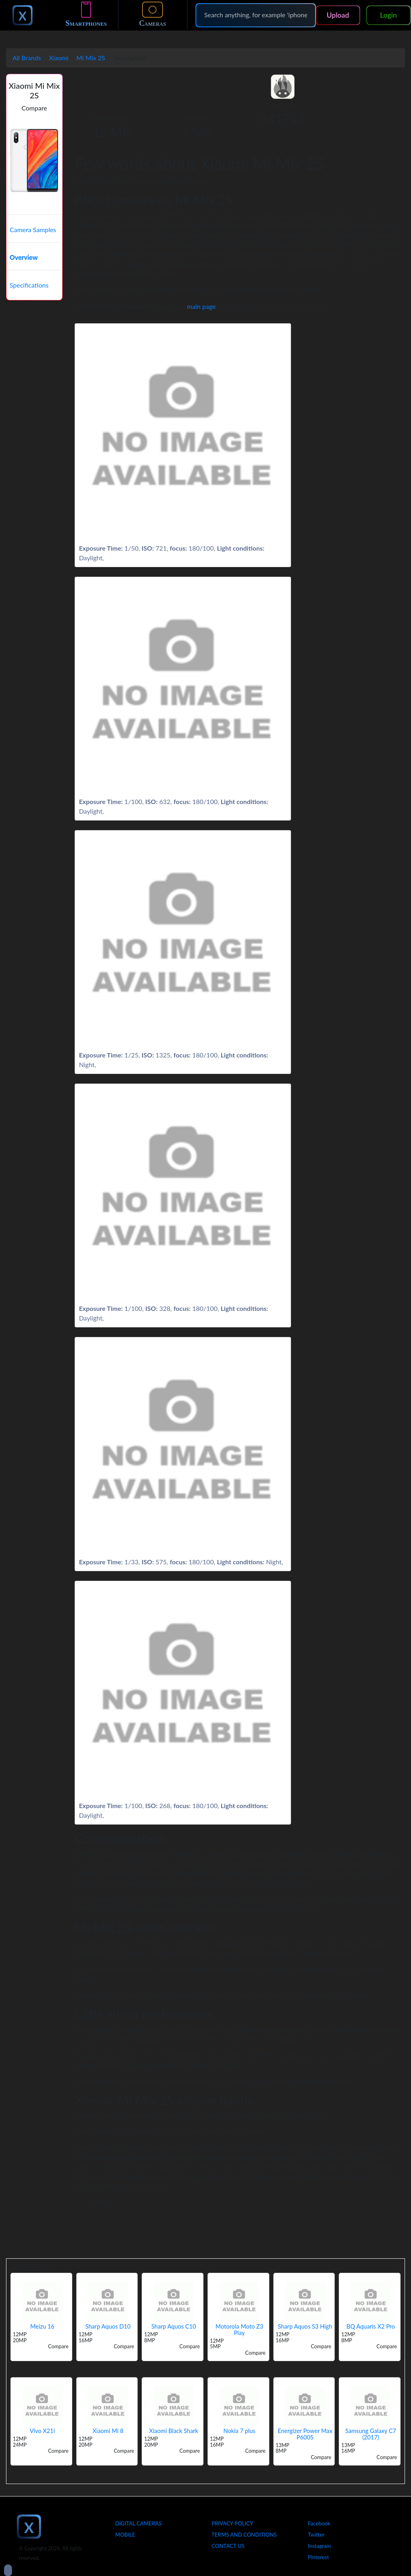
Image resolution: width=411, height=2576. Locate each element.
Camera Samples (33, 229)
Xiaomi (58, 57)
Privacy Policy (232, 2523)
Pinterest (318, 2557)
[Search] (255, 15)
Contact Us (228, 2546)
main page (201, 306)
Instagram (319, 2546)
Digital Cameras (138, 2523)
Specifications (29, 285)
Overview (24, 257)
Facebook (319, 2523)
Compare (34, 108)
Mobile (125, 2534)
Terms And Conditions (244, 2534)
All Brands (26, 57)
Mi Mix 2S (90, 57)
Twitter (316, 2534)
